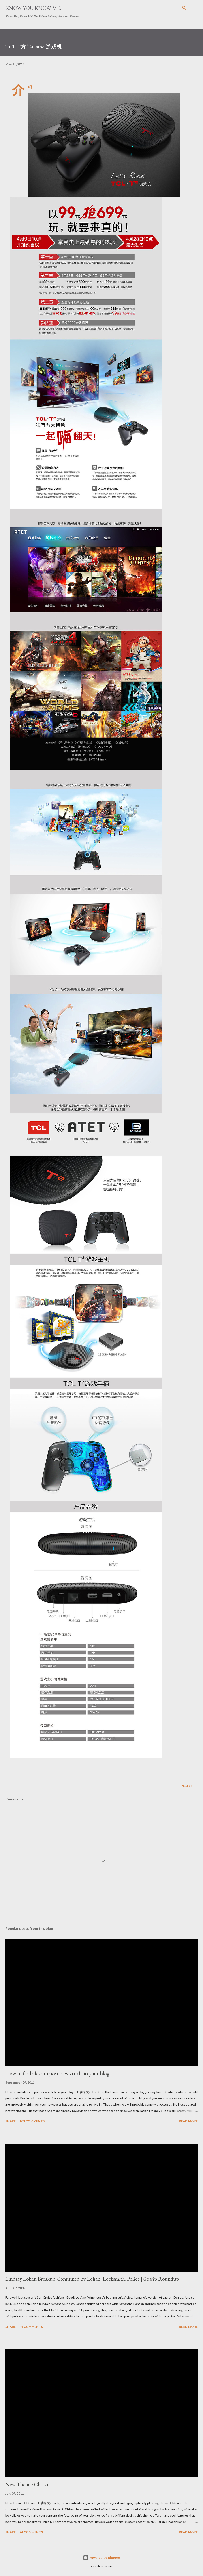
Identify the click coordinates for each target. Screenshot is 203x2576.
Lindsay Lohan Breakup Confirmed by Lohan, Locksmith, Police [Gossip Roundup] (93, 2278)
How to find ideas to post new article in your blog (57, 2073)
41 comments (31, 2327)
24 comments (31, 2532)
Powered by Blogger (101, 2557)
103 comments (32, 2121)
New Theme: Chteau (27, 2484)
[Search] (184, 8)
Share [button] (187, 1786)
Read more (188, 2121)
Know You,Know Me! (33, 7)
